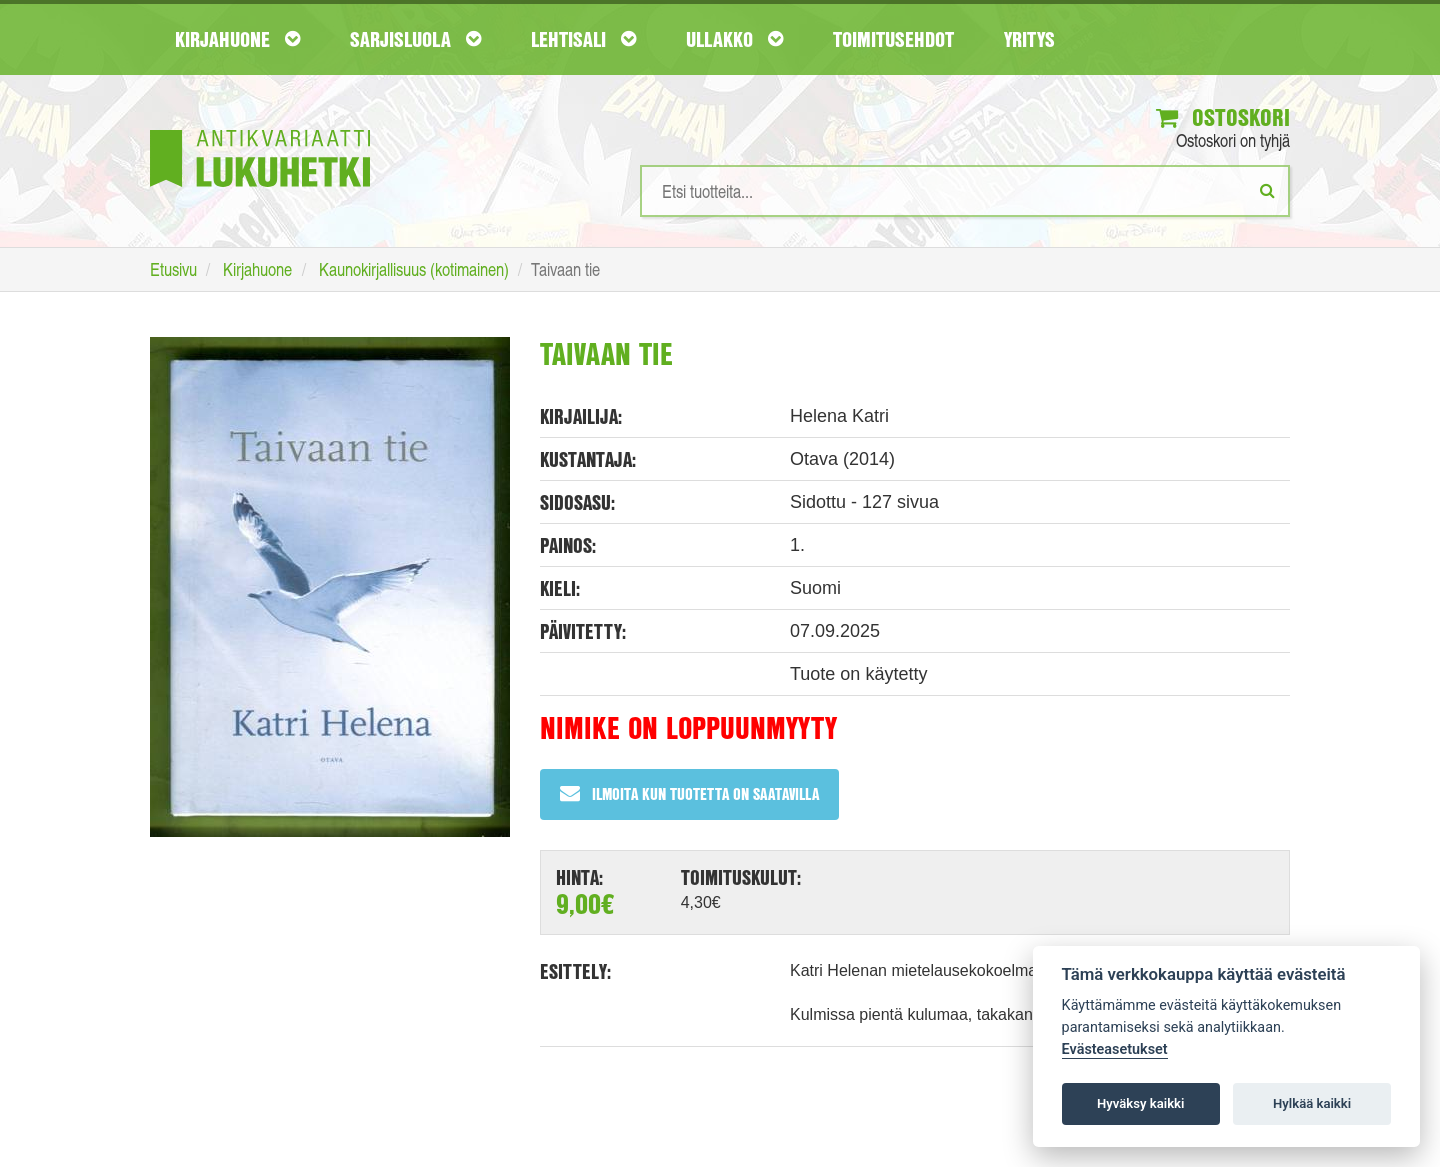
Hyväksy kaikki (1140, 1103)
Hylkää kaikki (1312, 1103)
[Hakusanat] (965, 191)
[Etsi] (1267, 190)
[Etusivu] (260, 128)
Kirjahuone (237, 39)
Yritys (1029, 39)
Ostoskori (1223, 117)
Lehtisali (583, 39)
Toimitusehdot (893, 39)
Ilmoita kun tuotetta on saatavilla (689, 793)
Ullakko (734, 39)
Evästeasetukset (1115, 1049)
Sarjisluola (415, 39)
